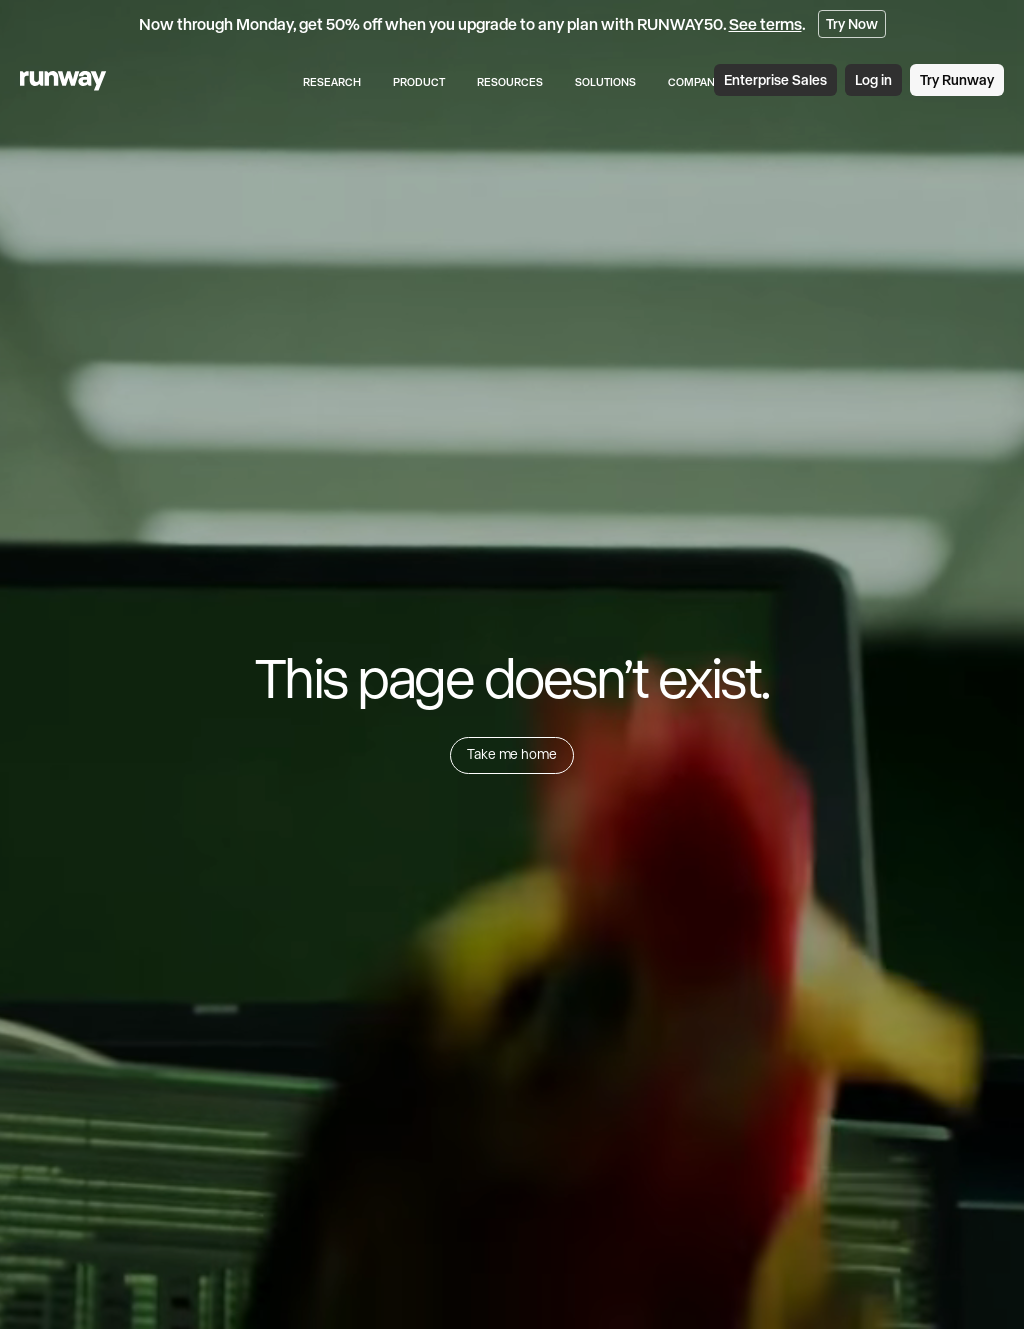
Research (332, 82)
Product (419, 82)
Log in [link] (873, 80)
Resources (510, 82)
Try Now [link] (852, 24)
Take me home (511, 754)
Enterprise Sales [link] (775, 80)
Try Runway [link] (957, 80)
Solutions (605, 82)
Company (695, 82)
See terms (765, 24)
